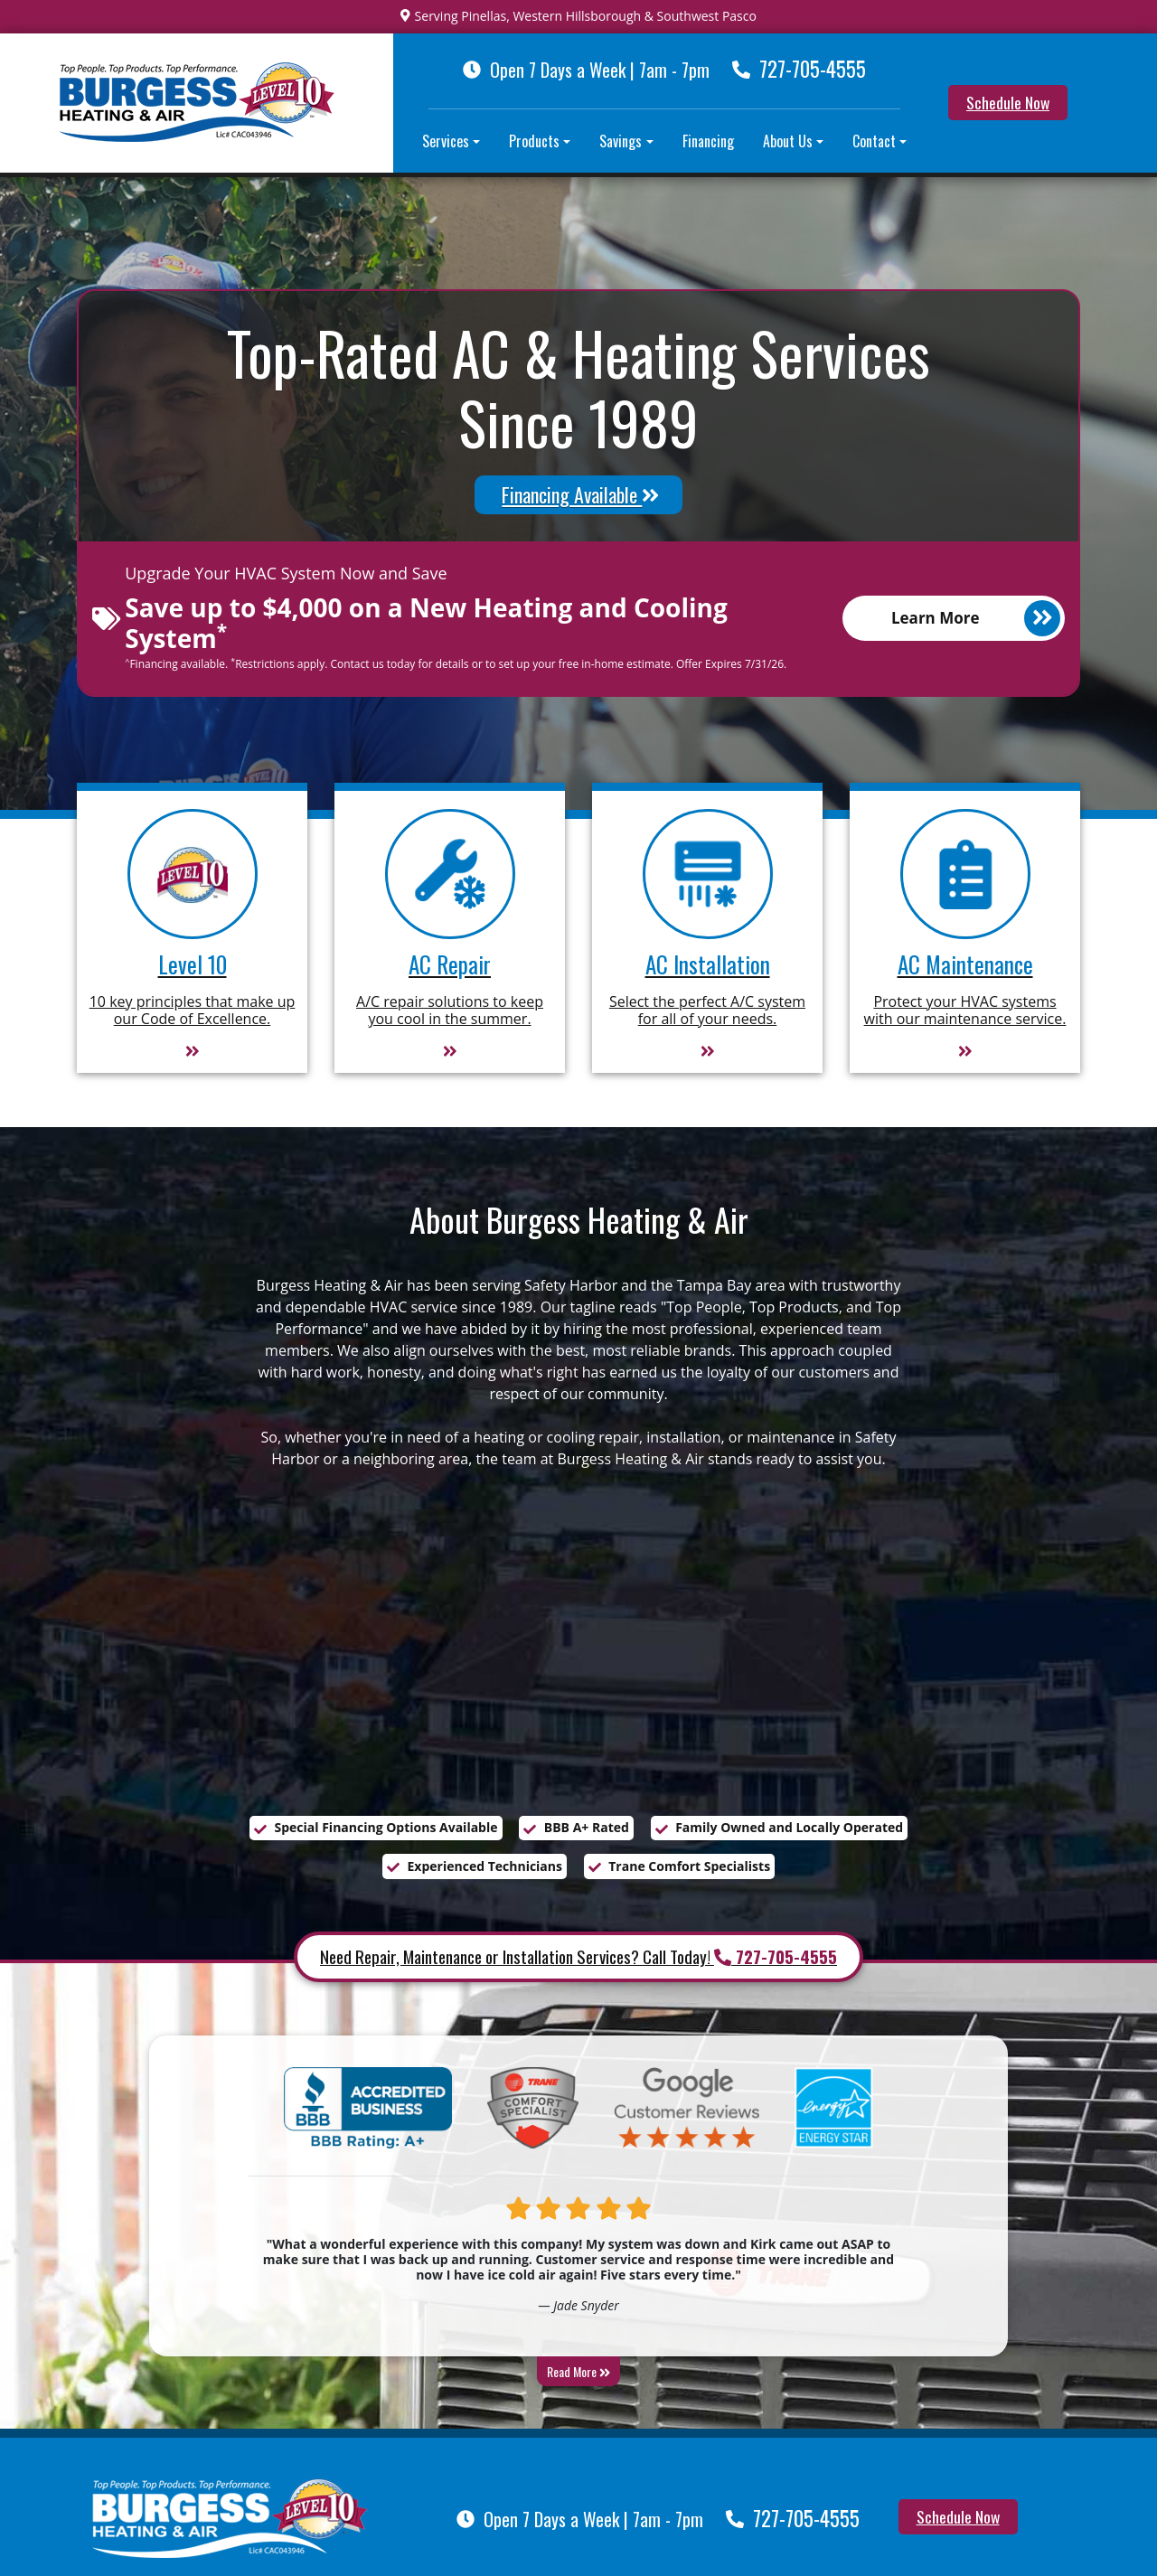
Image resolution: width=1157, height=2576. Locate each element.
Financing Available (580, 494)
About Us (788, 141)
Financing (708, 141)
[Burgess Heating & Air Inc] (229, 2517)
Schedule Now (1007, 102)
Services (445, 141)
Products (534, 141)
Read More (578, 2373)
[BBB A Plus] (367, 2109)
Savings (620, 141)
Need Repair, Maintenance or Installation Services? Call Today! (579, 1957)
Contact (874, 141)
